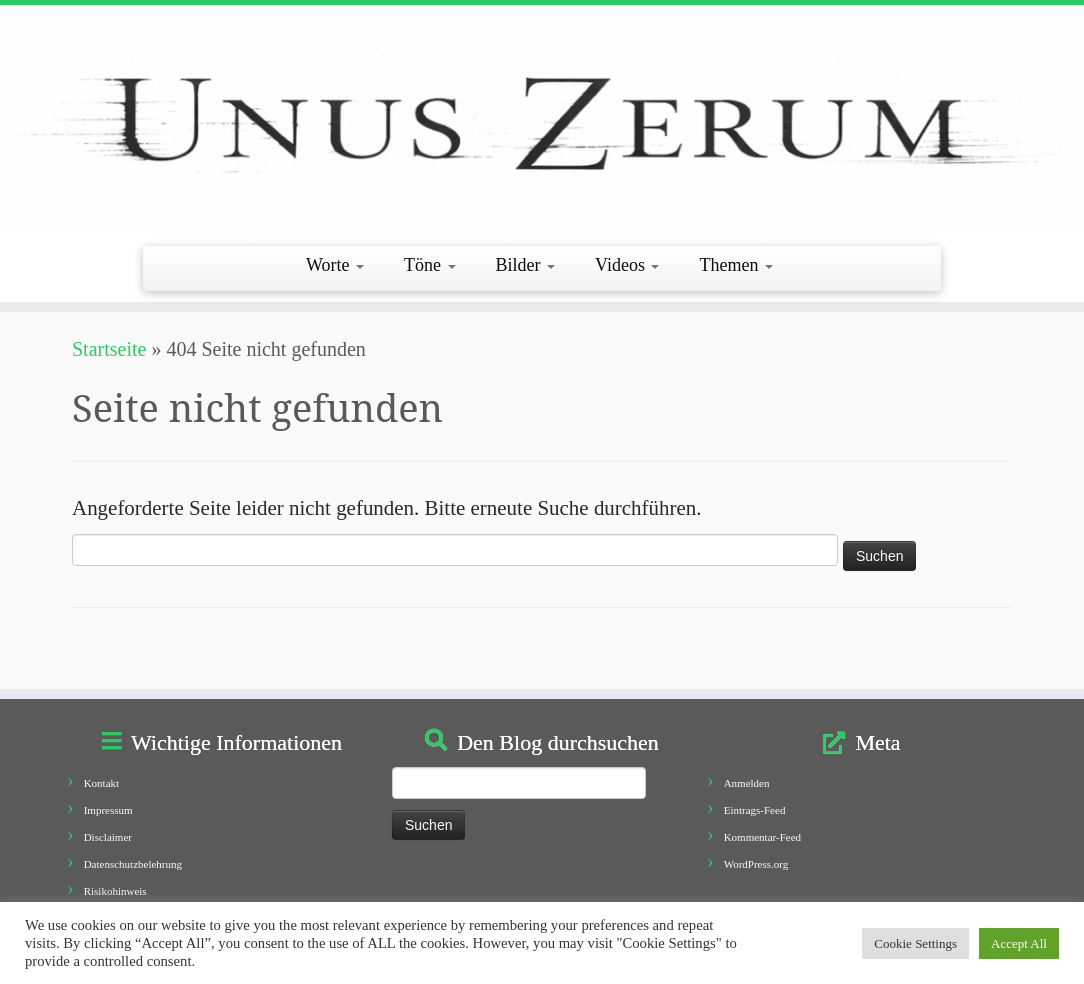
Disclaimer (108, 837)
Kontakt (101, 783)
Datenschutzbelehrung (133, 864)
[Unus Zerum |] (542, 123)
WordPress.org (756, 864)
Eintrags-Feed (755, 810)
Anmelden (747, 783)
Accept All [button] (1019, 943)
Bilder (526, 265)
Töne (429, 265)
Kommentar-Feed (762, 837)
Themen (735, 265)
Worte (335, 265)
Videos (627, 265)
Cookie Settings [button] (915, 943)
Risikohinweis (115, 891)
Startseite (109, 349)
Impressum (108, 810)
